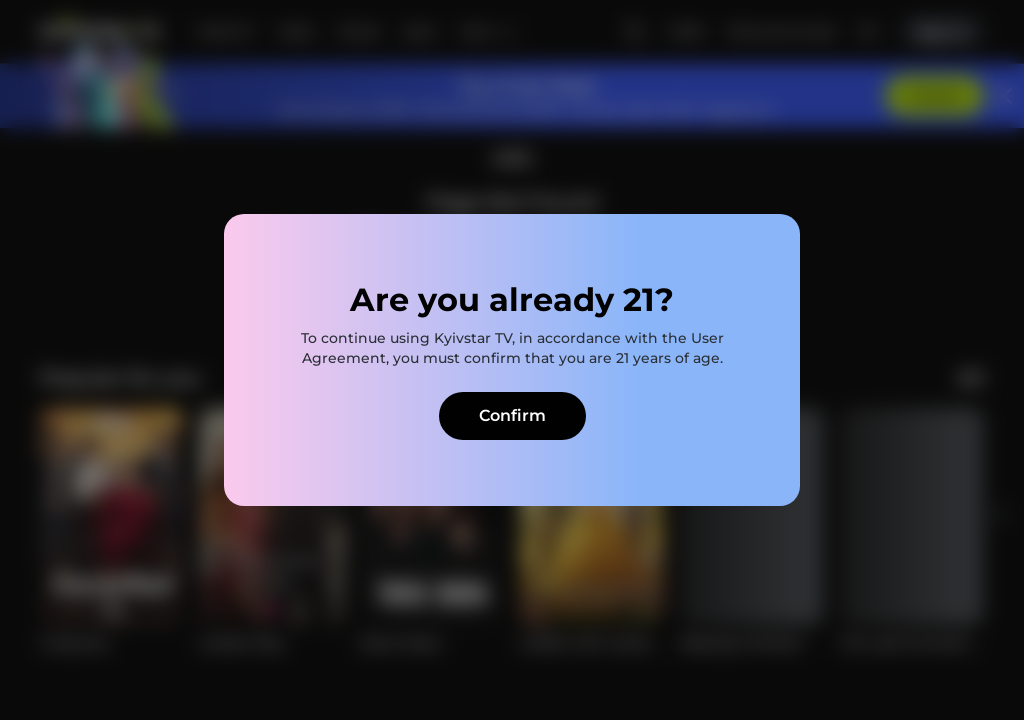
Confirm (512, 415)
